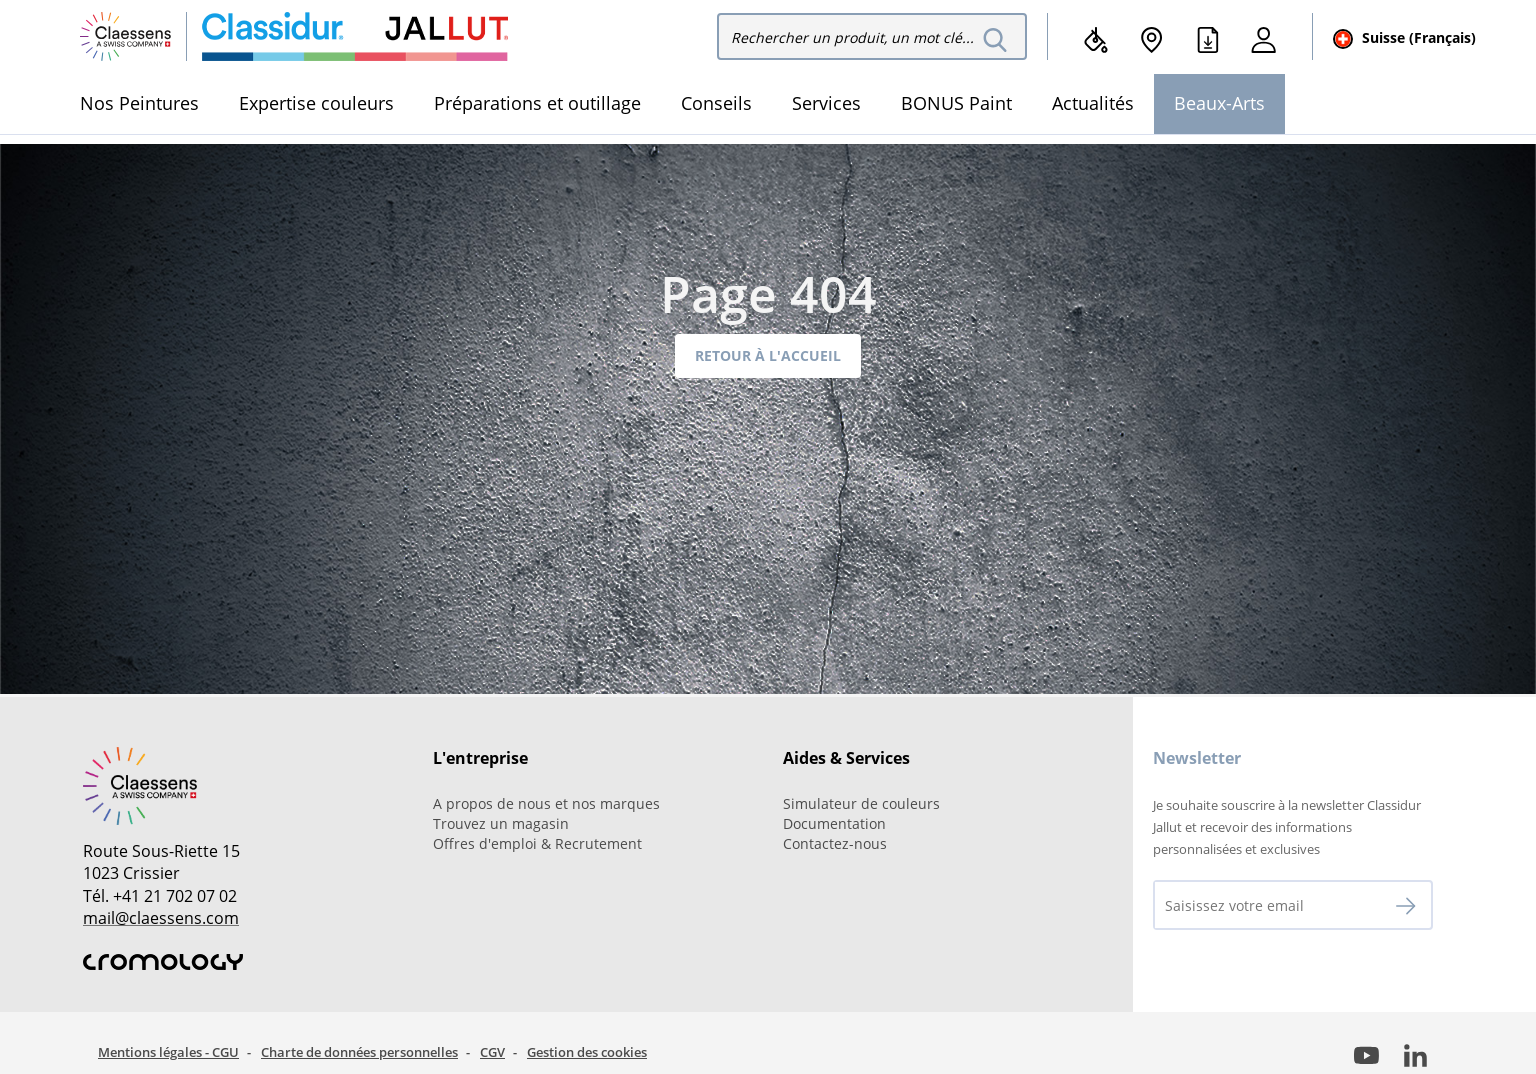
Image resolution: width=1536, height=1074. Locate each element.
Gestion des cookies (587, 1052)
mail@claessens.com (161, 918)
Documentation (834, 823)
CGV (492, 1052)
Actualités (1093, 103)
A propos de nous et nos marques (546, 803)
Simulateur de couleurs (861, 803)
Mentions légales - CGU (168, 1052)
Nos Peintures (139, 103)
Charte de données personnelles (359, 1052)
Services (826, 103)
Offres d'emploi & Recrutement (537, 843)
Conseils (716, 103)
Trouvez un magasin (501, 823)
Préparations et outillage (537, 103)
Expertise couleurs (316, 103)
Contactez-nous (835, 843)
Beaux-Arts (1219, 103)
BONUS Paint (956, 103)
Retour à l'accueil (768, 355)
